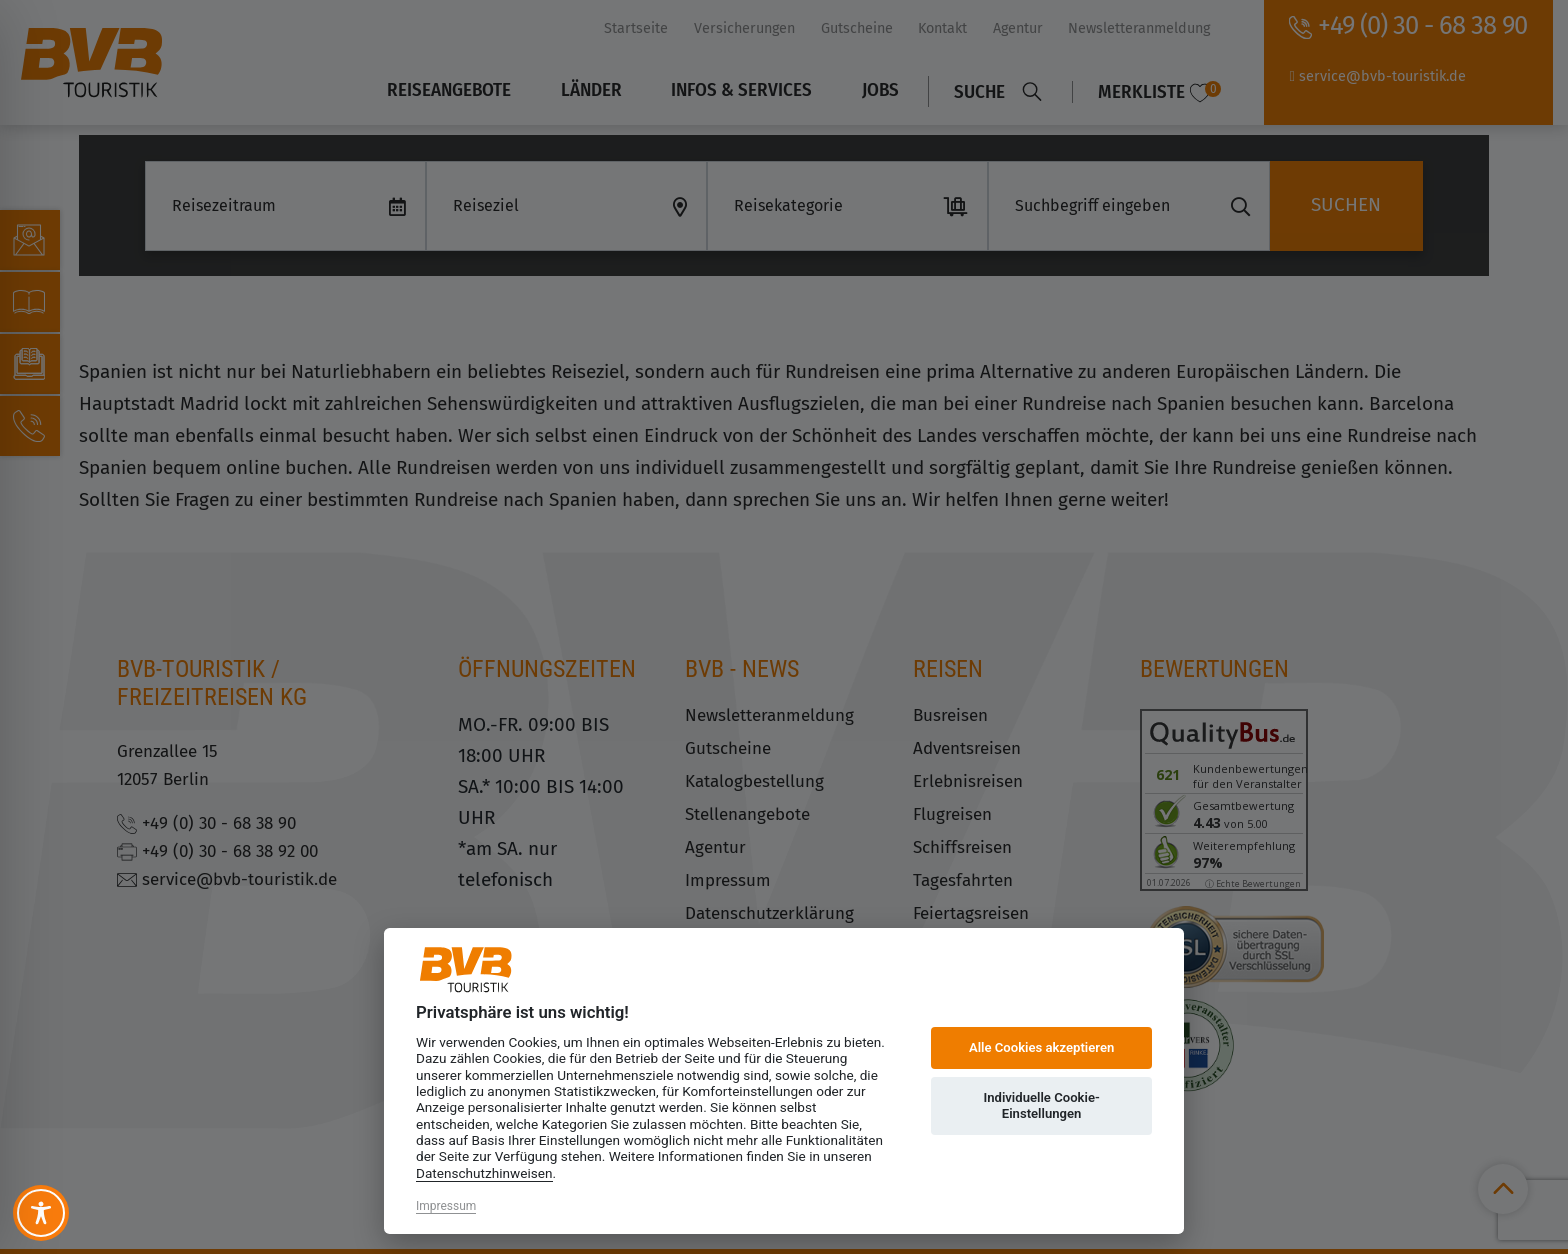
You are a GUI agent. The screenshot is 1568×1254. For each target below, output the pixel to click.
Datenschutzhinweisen (484, 1173)
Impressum (446, 1206)
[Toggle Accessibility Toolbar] (41, 1213)
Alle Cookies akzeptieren (1041, 1047)
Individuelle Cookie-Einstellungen (1041, 1105)
